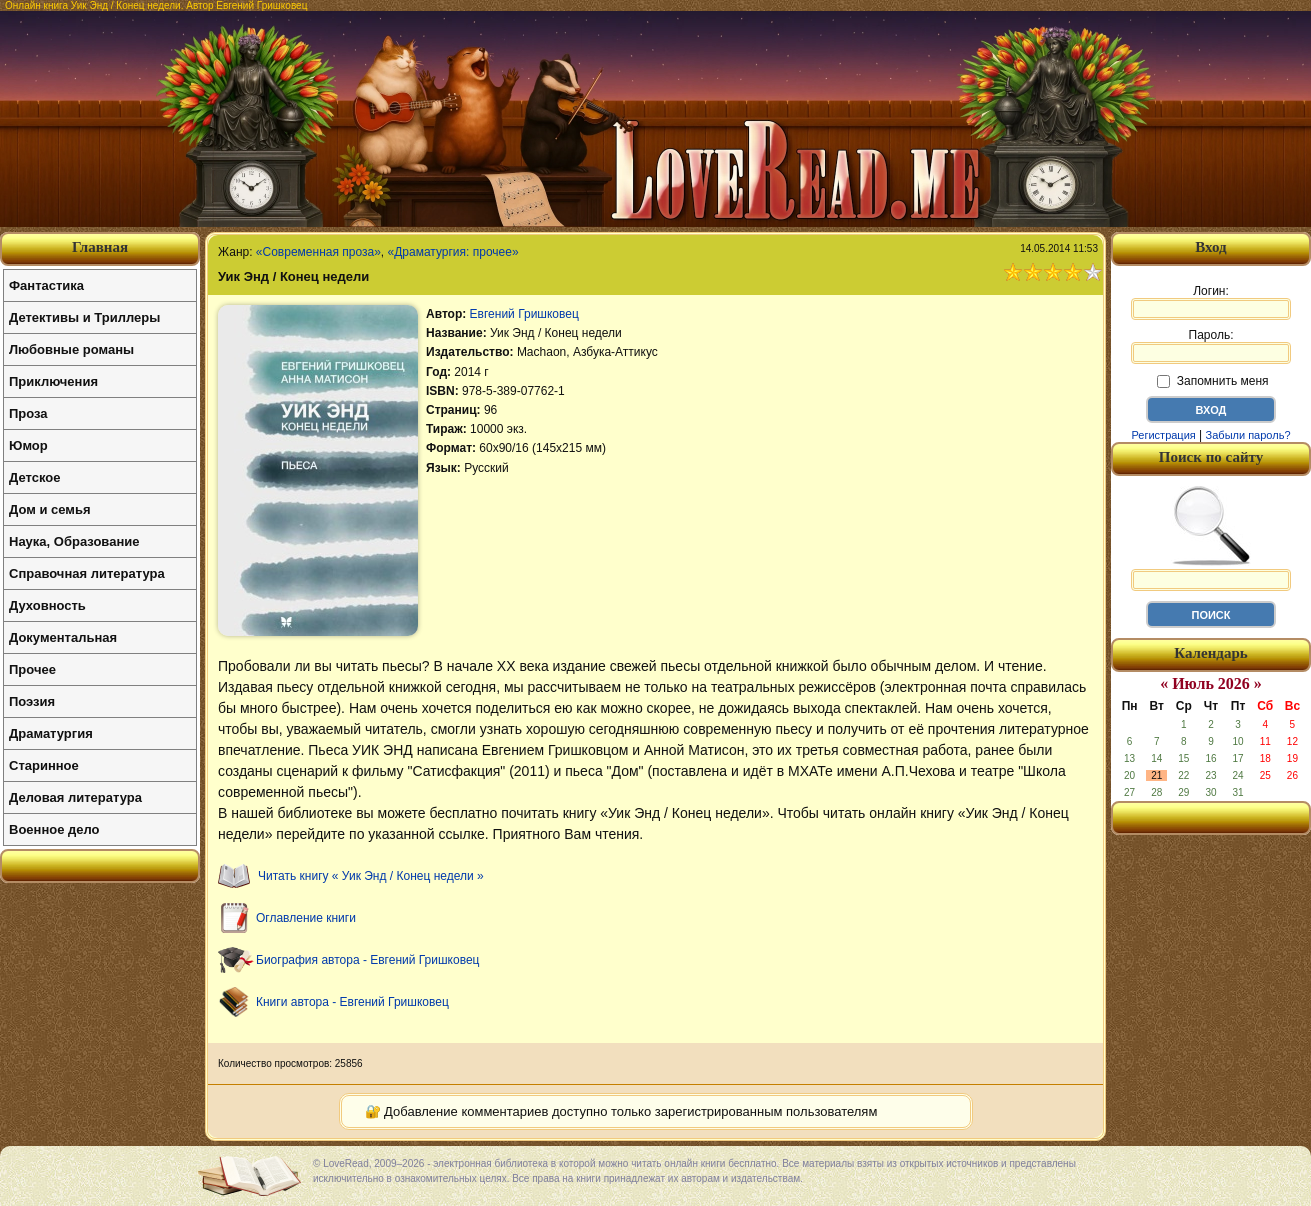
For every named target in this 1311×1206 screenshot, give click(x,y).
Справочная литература (87, 573)
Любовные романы (71, 349)
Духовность (47, 605)
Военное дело (54, 829)
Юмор (28, 445)
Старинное (44, 765)
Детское (34, 477)
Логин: (1211, 302)
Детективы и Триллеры (84, 317)
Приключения (53, 381)
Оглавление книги (306, 918)
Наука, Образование (74, 541)
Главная (100, 247)
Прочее (32, 669)
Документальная (63, 637)
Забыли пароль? (1248, 435)
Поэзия (32, 701)
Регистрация (1163, 435)
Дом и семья (50, 509)
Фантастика (46, 285)
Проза (28, 413)
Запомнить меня (1212, 381)
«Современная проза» (318, 252)
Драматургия (51, 733)
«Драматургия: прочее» (453, 252)
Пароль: (1211, 346)
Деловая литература (75, 797)
